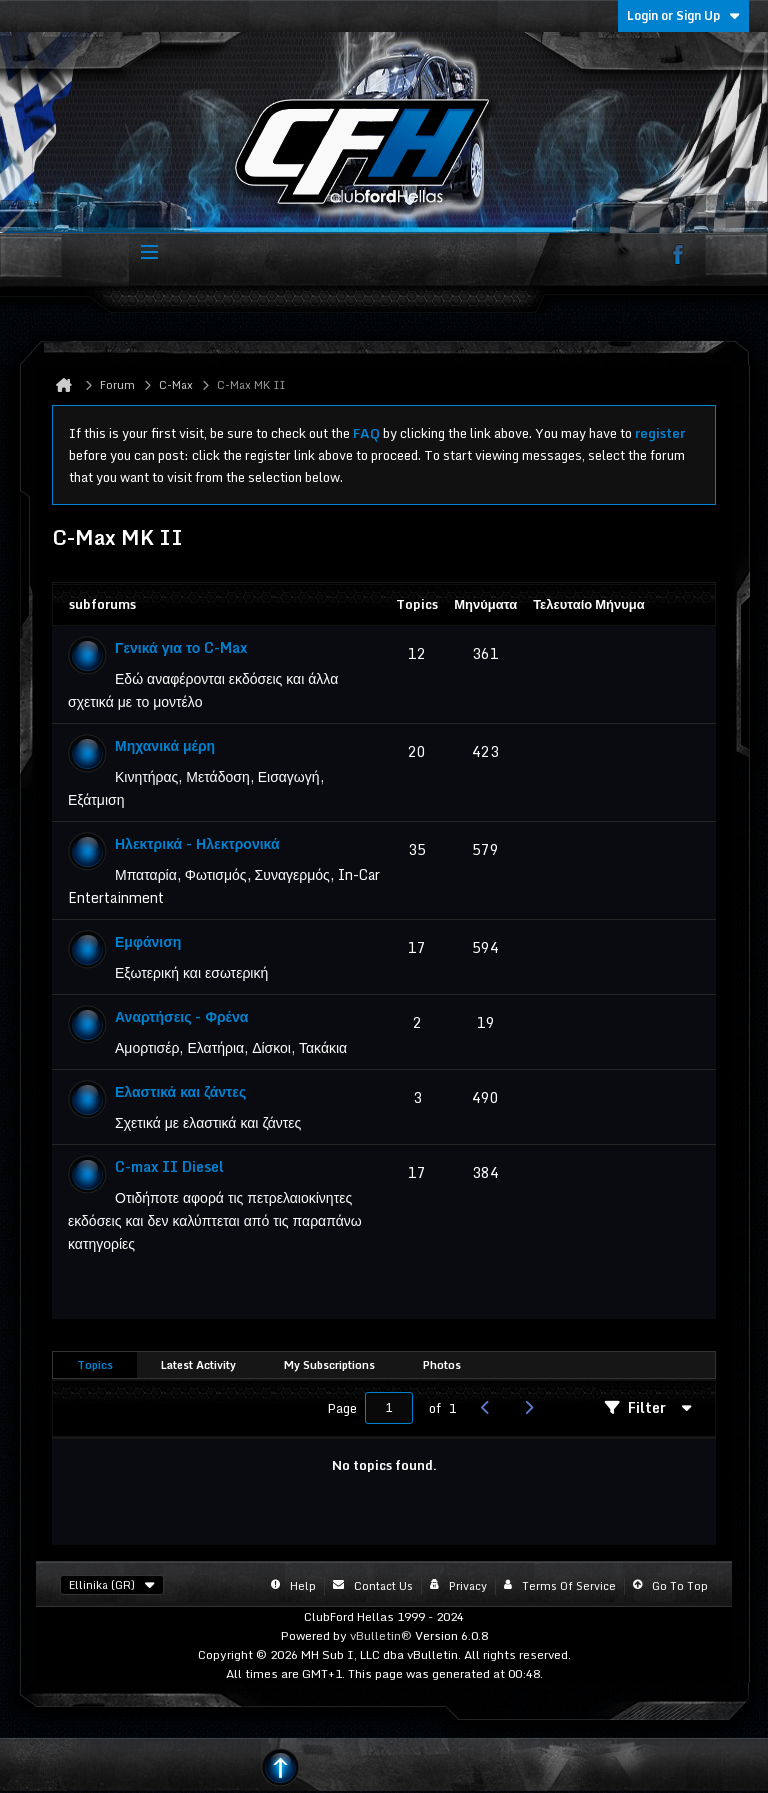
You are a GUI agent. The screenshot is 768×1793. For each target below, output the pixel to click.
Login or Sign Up (683, 15)
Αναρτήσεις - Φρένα (181, 1016)
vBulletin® (381, 1635)
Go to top (680, 1586)
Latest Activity (198, 1365)
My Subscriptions (329, 1365)
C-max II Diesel (169, 1166)
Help (303, 1586)
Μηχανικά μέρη (165, 745)
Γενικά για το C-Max (181, 647)
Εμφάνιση (148, 941)
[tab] (95, 1365)
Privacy (468, 1586)
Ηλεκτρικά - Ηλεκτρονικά (197, 843)
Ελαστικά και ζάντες (180, 1091)
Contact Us (383, 1586)
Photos (442, 1365)
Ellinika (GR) (112, 1585)
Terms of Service (569, 1586)
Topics (95, 1365)
